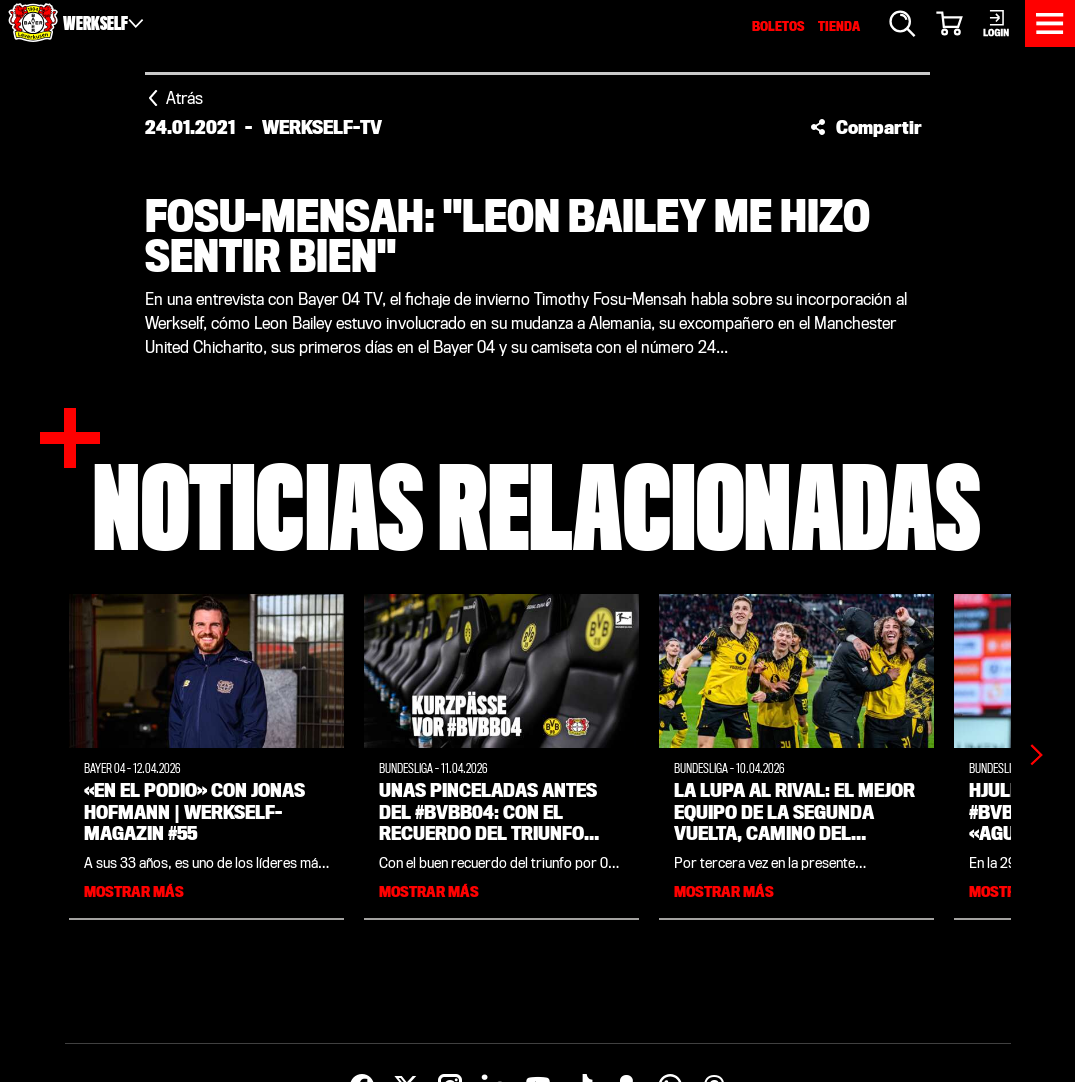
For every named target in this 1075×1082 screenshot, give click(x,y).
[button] (866, 127)
